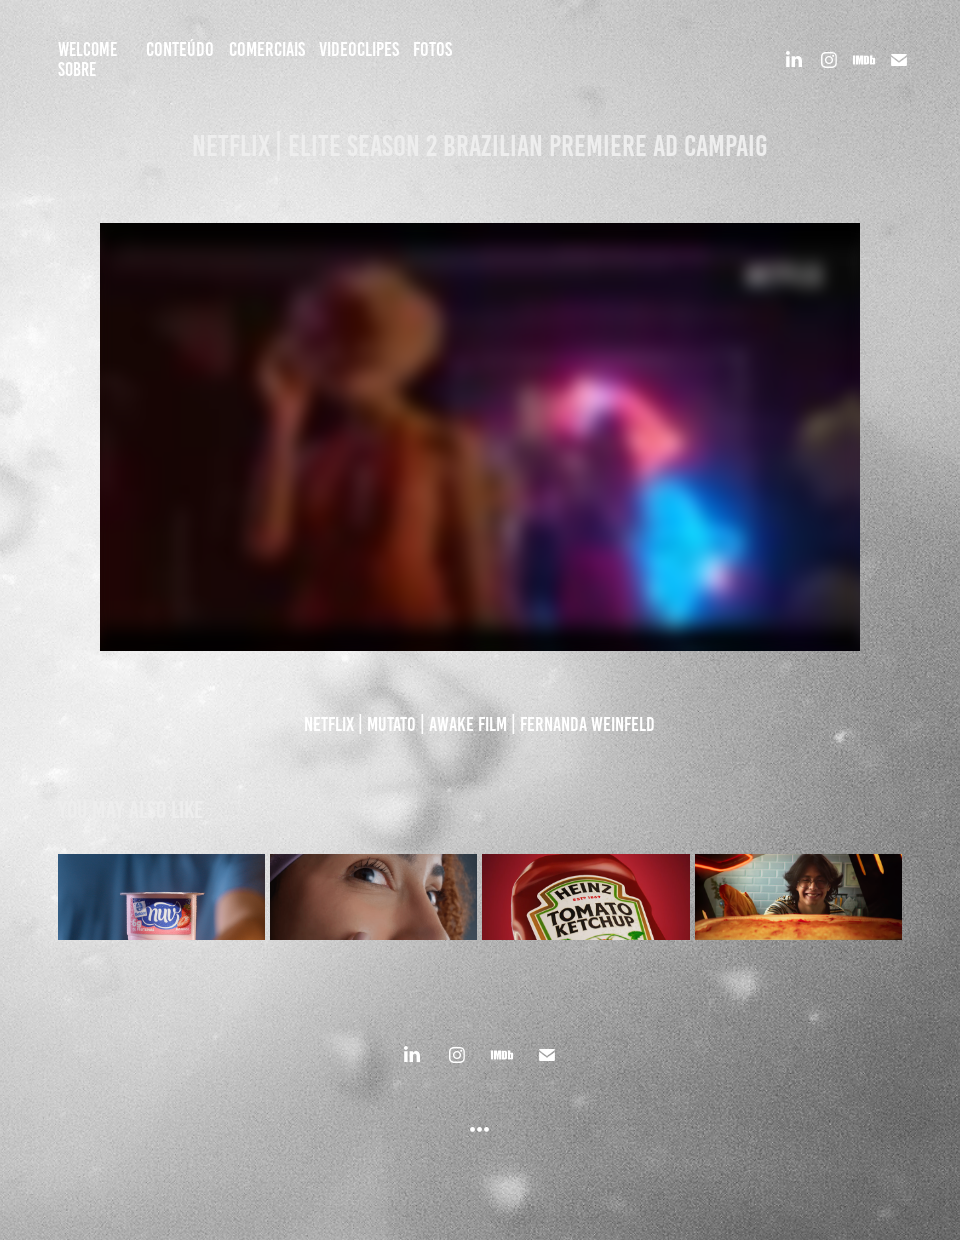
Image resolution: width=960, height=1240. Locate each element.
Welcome (87, 49)
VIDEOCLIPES (359, 49)
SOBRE (77, 69)
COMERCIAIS (267, 49)
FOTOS (432, 49)
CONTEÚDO (180, 49)
